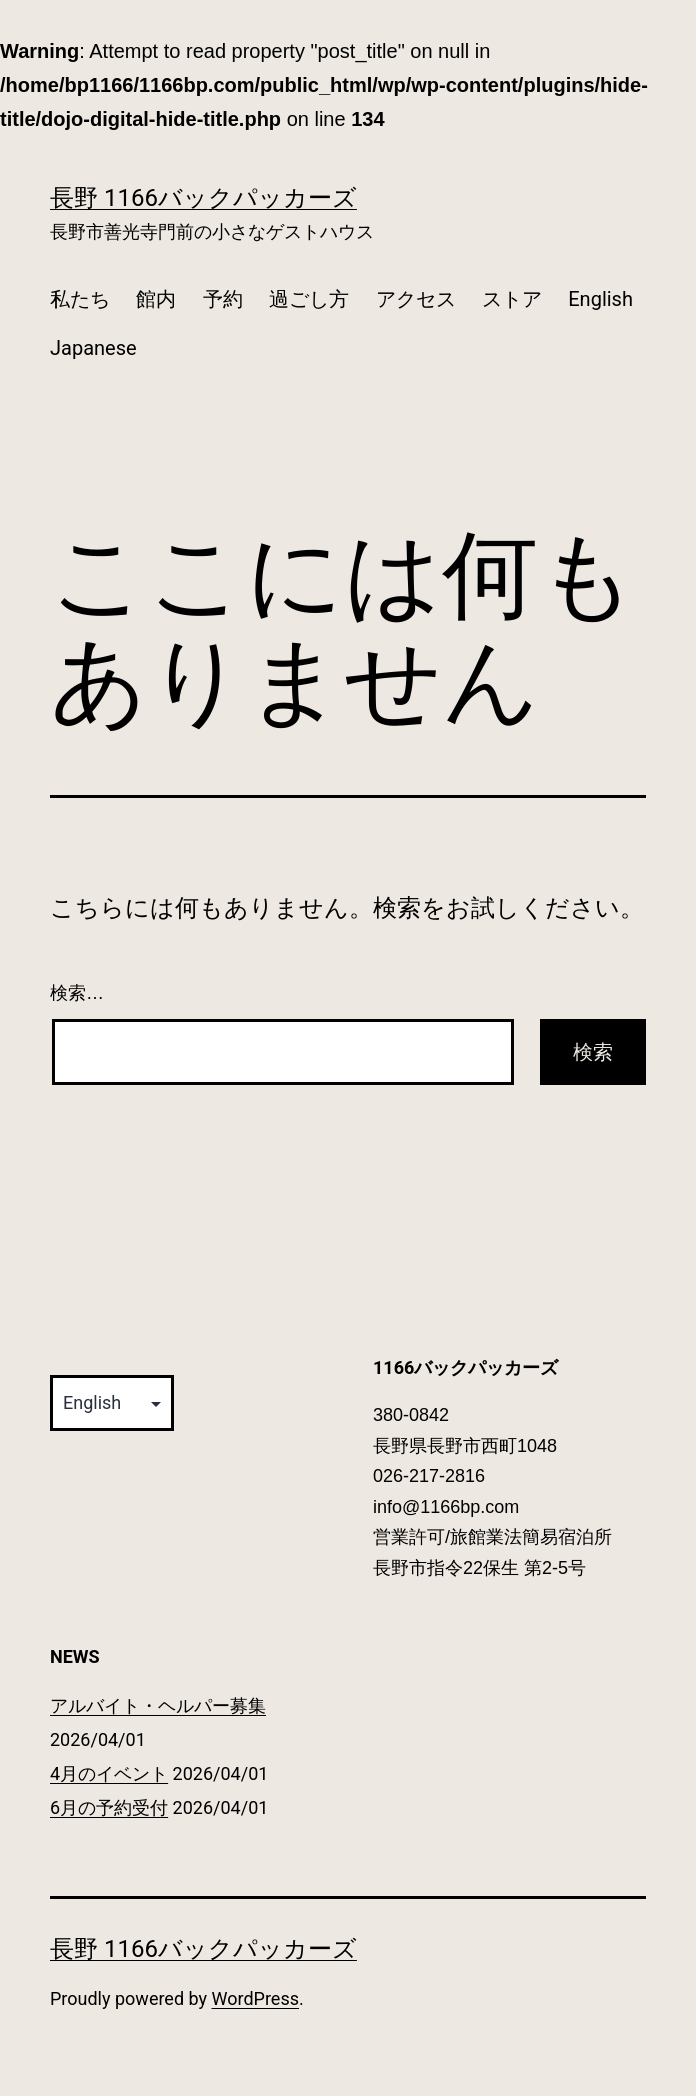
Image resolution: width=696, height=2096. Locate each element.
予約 (223, 299)
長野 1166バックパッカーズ (203, 198)
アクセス (416, 299)
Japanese (93, 348)
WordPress (255, 1998)
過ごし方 (309, 299)
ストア (512, 299)
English (600, 299)
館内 (156, 299)
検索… (77, 993)
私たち (80, 299)
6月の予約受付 (109, 1807)
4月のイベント (109, 1773)
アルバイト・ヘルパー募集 (158, 1705)
